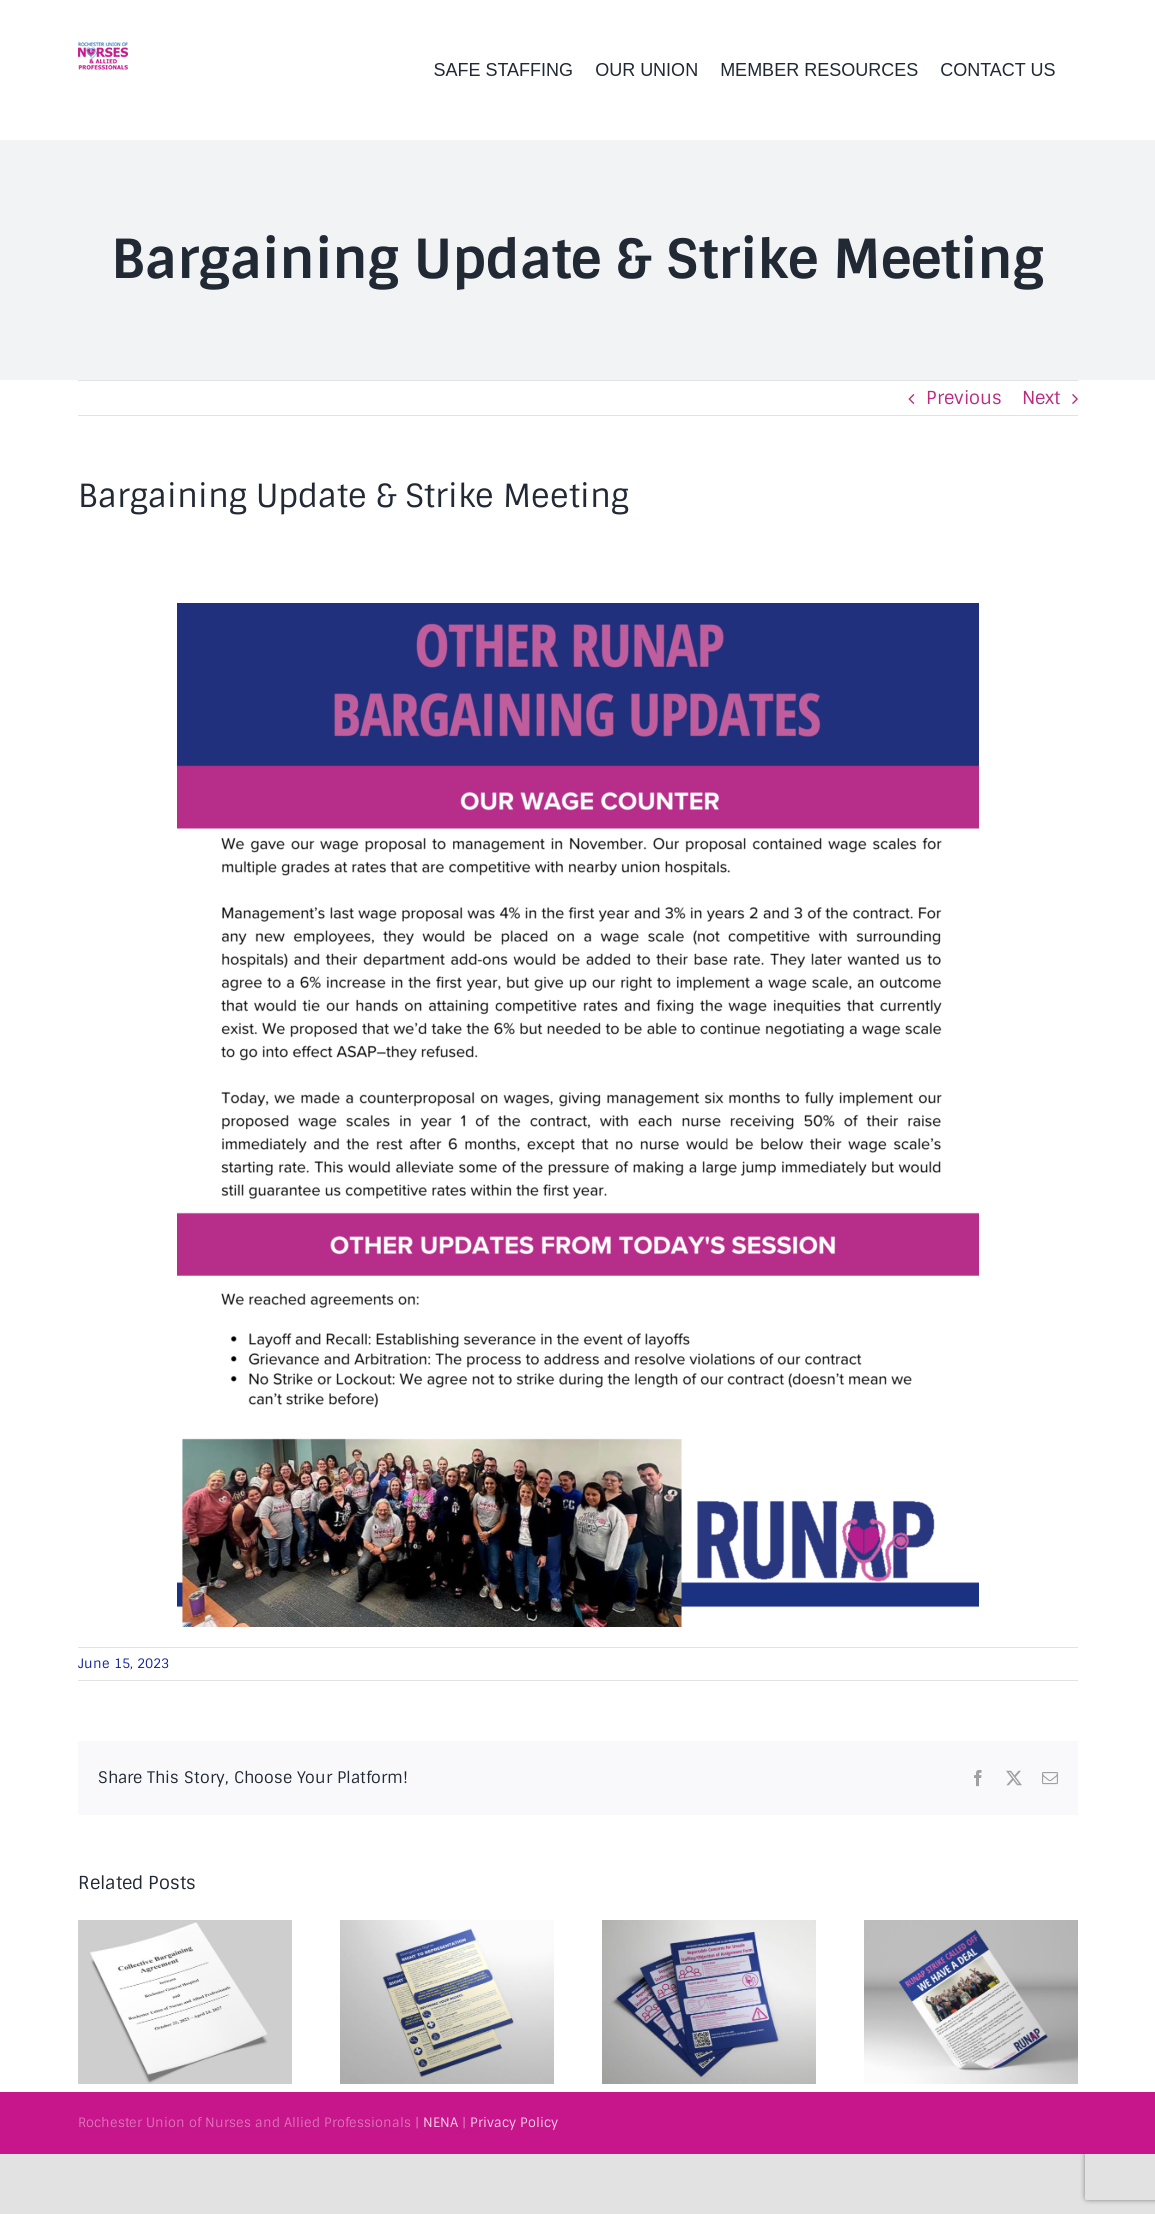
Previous (964, 398)
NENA (440, 2122)
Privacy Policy (514, 2122)
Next (1041, 398)
